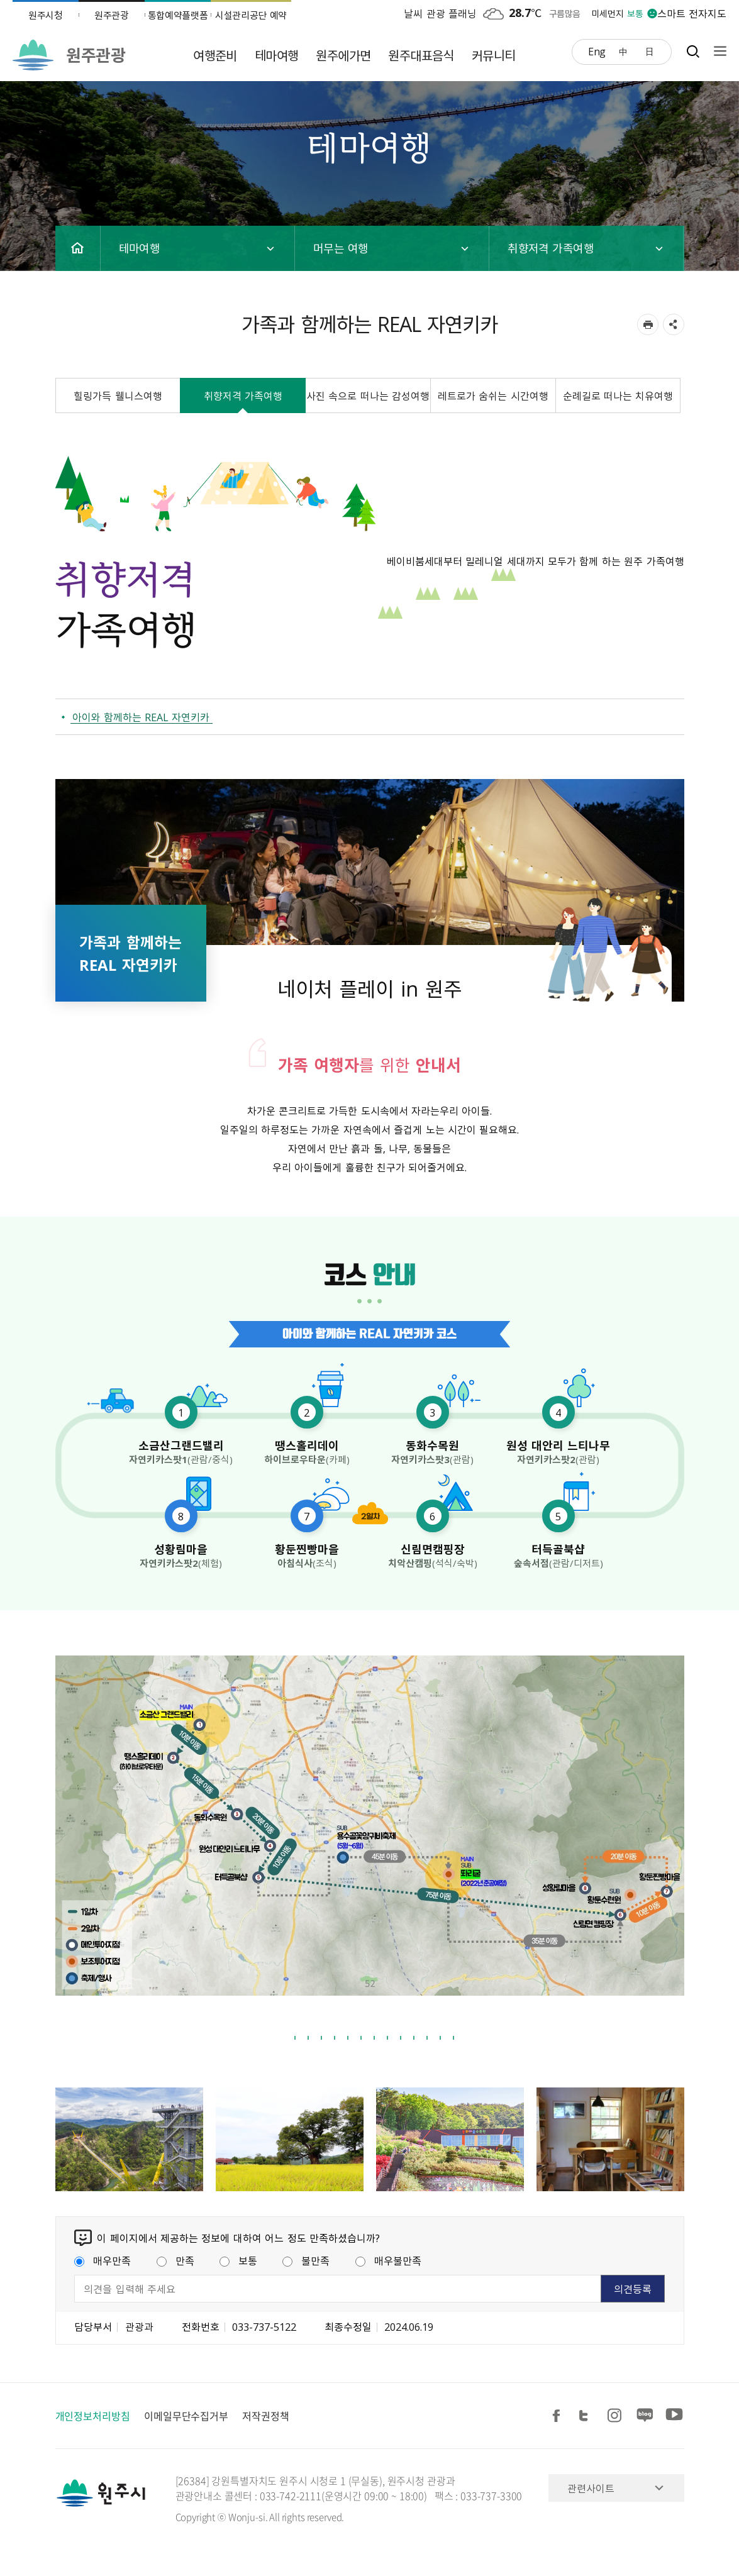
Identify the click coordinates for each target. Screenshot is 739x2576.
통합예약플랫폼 (178, 15)
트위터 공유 (587, 2416)
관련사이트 (590, 2488)
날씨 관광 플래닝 (440, 13)
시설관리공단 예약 (251, 15)
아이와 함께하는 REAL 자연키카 (140, 716)
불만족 (306, 2260)
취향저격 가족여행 (243, 395)
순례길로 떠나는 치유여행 (618, 395)
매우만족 (102, 2260)
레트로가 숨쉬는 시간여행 (493, 395)
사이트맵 (717, 51)
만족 (175, 2260)
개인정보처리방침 (92, 2415)
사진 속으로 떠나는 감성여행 (368, 395)
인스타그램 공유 (616, 2416)
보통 (238, 2260)
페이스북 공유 (558, 2416)
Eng (597, 51)
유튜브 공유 (674, 2416)
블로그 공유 (645, 2416)
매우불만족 (388, 2260)
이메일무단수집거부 (186, 2415)
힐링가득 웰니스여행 (118, 395)
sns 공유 (673, 324)
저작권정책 (265, 2415)
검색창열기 (693, 51)
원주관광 (111, 15)
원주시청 (45, 15)
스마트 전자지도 (691, 13)
